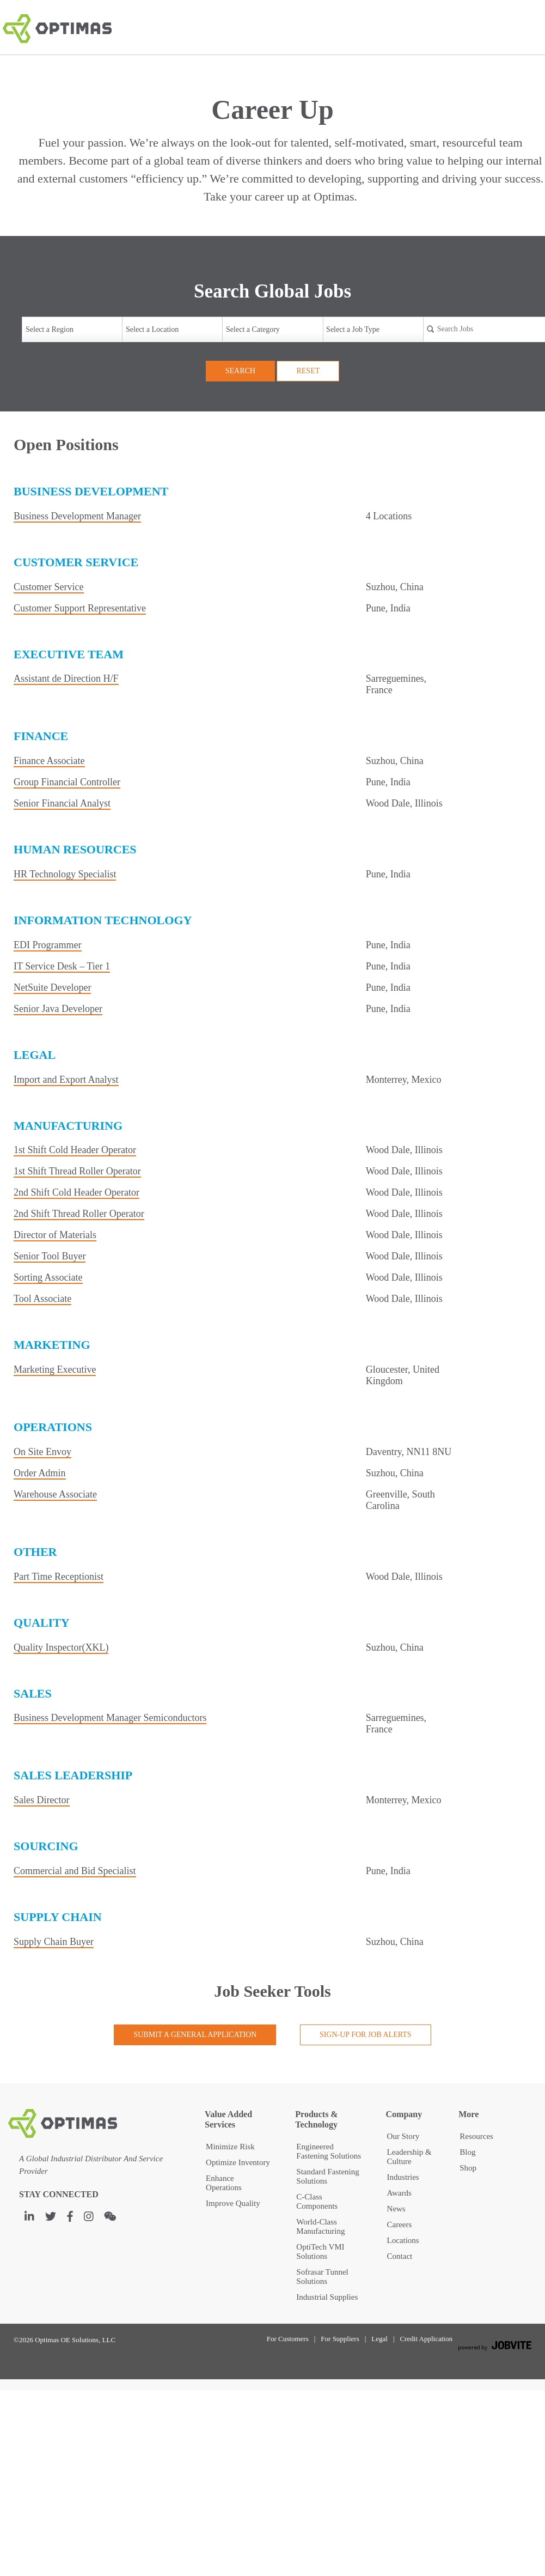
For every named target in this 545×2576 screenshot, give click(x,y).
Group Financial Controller (67, 782)
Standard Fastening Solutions (327, 2176)
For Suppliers (340, 2339)
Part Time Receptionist (58, 1576)
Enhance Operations (224, 2183)
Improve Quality (233, 2203)
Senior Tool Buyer (49, 1256)
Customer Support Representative (80, 608)
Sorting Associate (48, 1277)
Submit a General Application (194, 2035)
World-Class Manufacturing (320, 2226)
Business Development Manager (77, 516)
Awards (399, 2193)
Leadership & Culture (409, 2157)
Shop (468, 2167)
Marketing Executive (55, 1369)
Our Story (403, 2136)
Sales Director (41, 1800)
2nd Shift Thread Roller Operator (79, 1213)
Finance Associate (49, 760)
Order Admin (39, 1473)
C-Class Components (317, 2201)
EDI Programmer (47, 945)
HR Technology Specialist (65, 874)
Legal (379, 2339)
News (396, 2208)
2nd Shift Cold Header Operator (76, 1192)
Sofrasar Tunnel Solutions (322, 2277)
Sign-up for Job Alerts (366, 2035)
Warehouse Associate (55, 1494)
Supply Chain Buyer (54, 1941)
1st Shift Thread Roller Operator (77, 1171)
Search (240, 371)
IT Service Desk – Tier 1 (62, 966)
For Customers (288, 2339)
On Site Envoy (42, 1451)
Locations (403, 2240)
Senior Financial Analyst (62, 803)
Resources (476, 2136)
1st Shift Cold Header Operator (75, 1149)
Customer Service (48, 586)
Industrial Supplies (327, 2297)
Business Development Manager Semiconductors (110, 1717)
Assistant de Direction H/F (66, 678)
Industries (403, 2177)
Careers (399, 2224)
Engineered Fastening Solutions (328, 2151)
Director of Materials (55, 1234)
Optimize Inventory (238, 2162)
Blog (467, 2152)
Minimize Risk (230, 2146)
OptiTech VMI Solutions (320, 2251)
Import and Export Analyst (66, 1079)
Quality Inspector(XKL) (61, 1647)
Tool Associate (42, 1298)
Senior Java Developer (58, 1008)
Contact (400, 2256)
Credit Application (426, 2339)
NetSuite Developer (52, 987)
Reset (308, 371)
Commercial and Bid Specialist (75, 1870)
